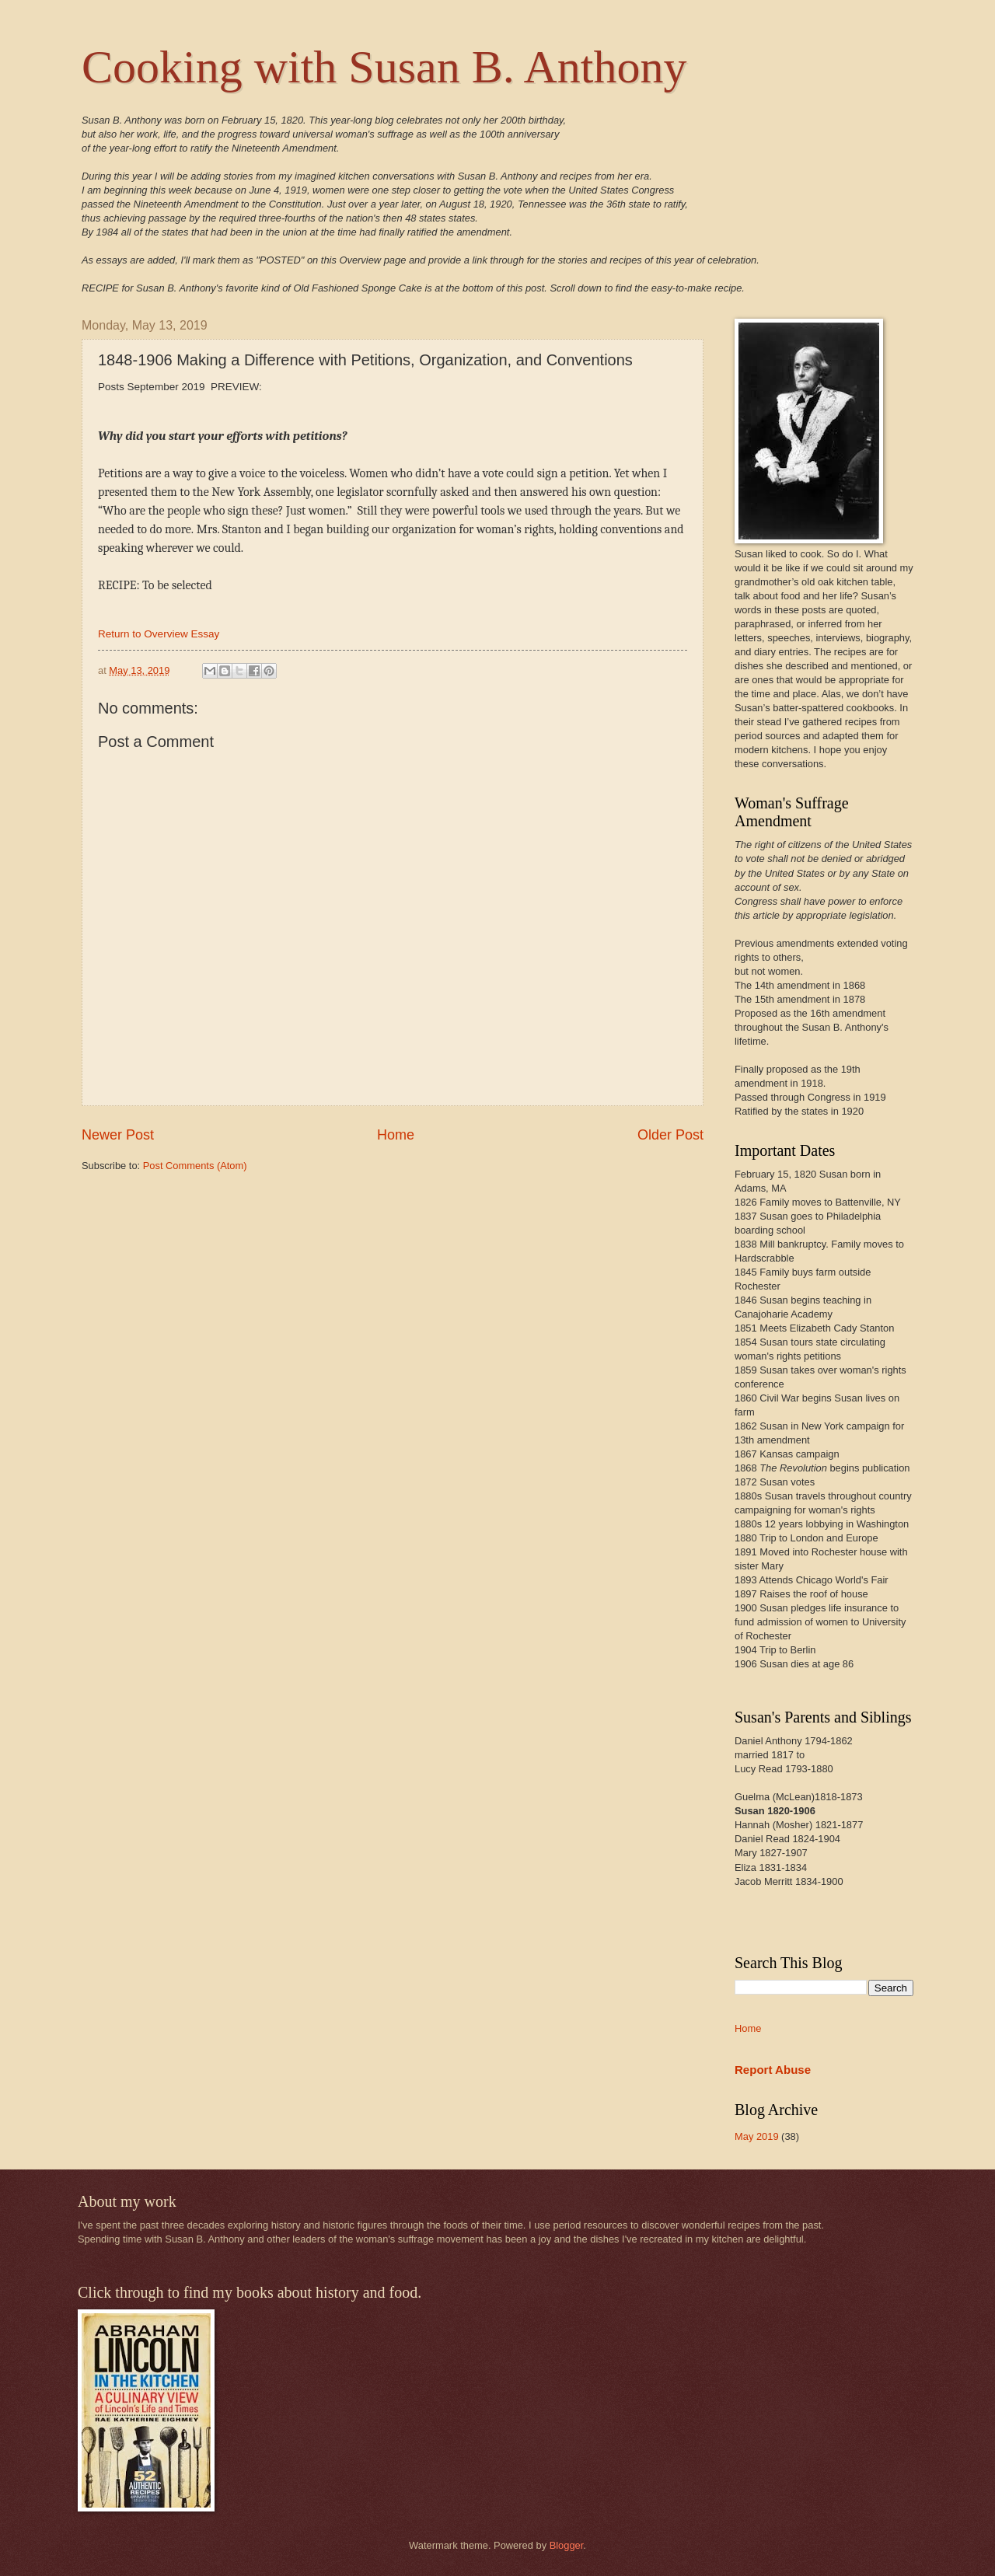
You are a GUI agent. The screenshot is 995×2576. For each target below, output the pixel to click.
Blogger (567, 2545)
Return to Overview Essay (158, 634)
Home (395, 1135)
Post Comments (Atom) (195, 1165)
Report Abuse (773, 2069)
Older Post (670, 1135)
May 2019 (757, 2136)
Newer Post (118, 1135)
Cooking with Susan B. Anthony (384, 66)
